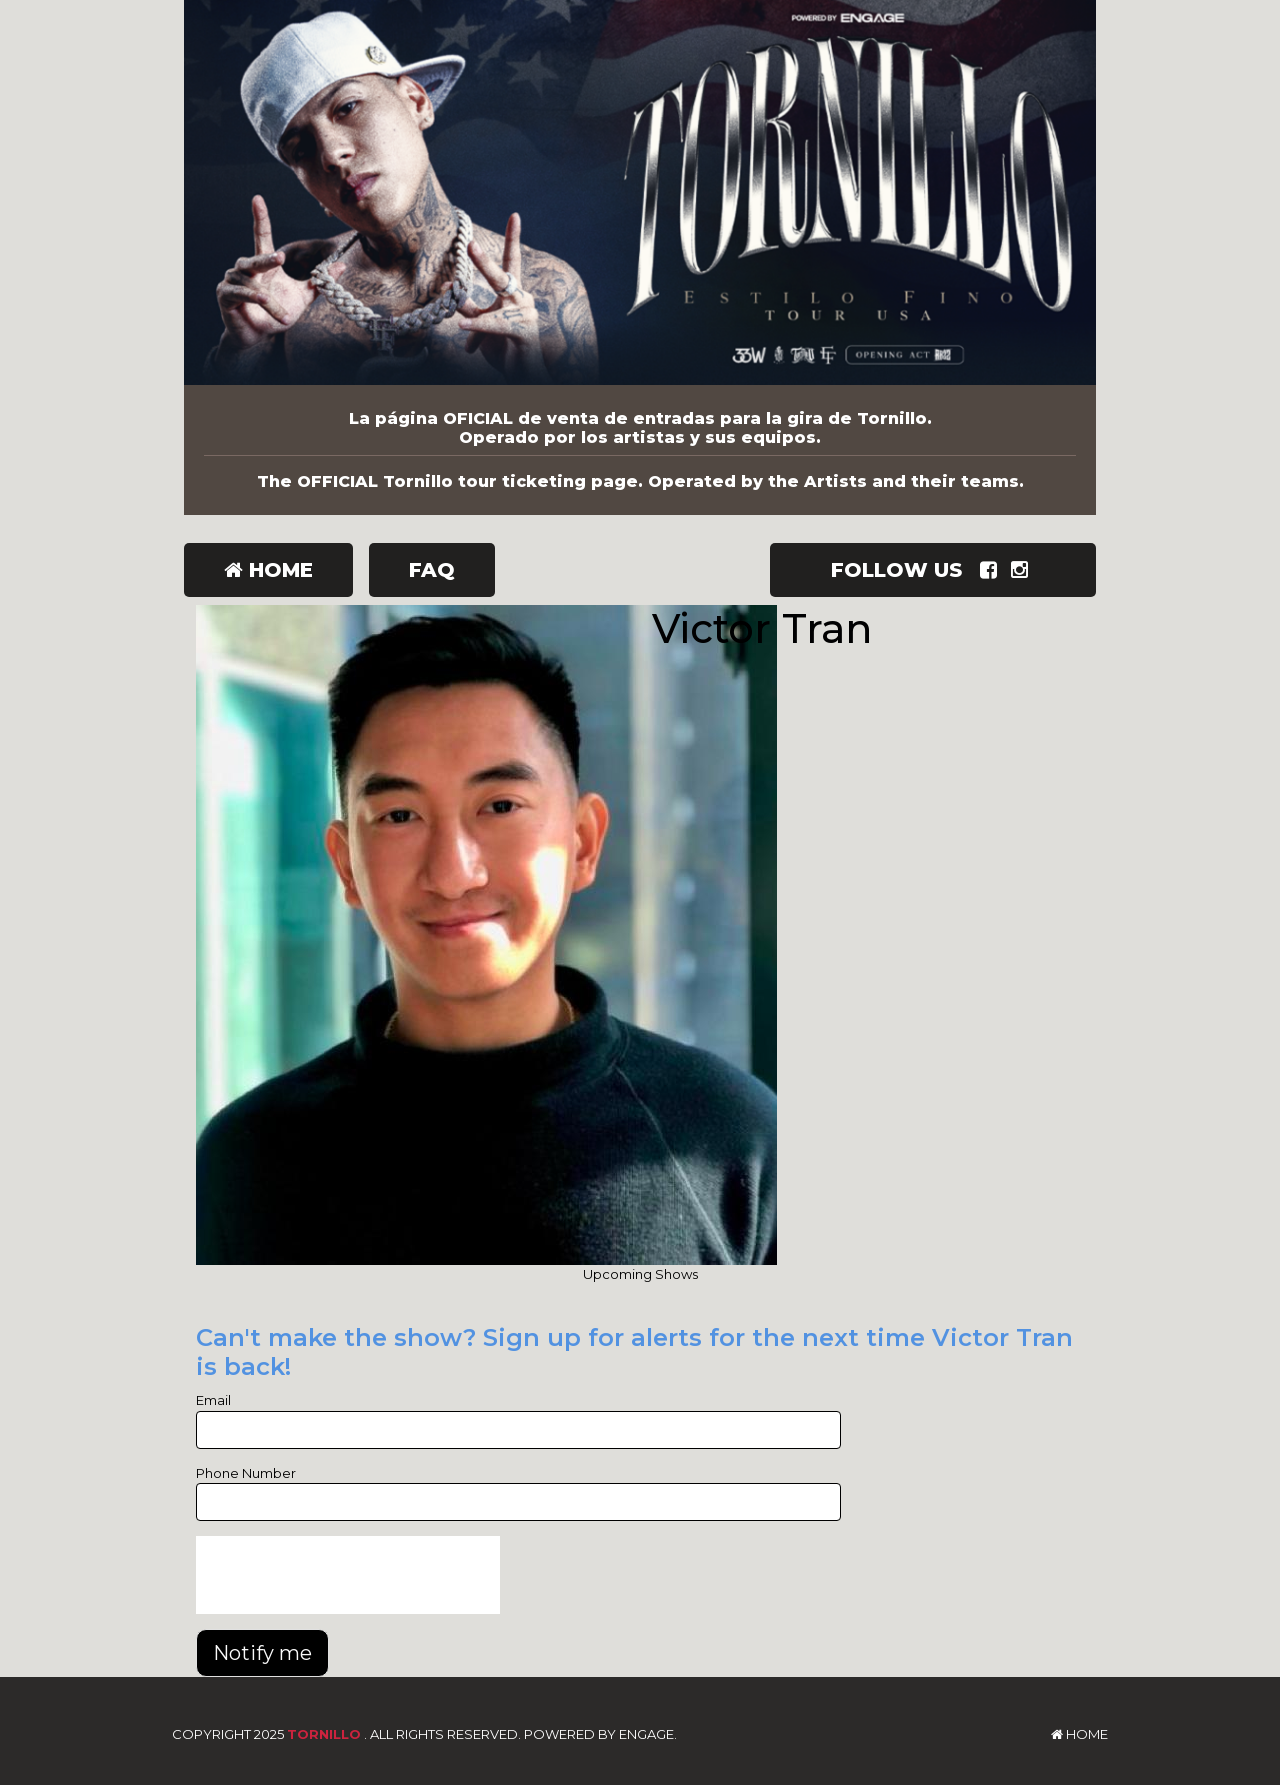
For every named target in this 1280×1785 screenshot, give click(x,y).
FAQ (432, 570)
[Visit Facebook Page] (992, 570)
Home (268, 570)
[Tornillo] (640, 192)
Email (213, 1400)
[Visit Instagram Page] (1023, 570)
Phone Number (246, 1473)
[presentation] (348, 1575)
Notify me (262, 1653)
